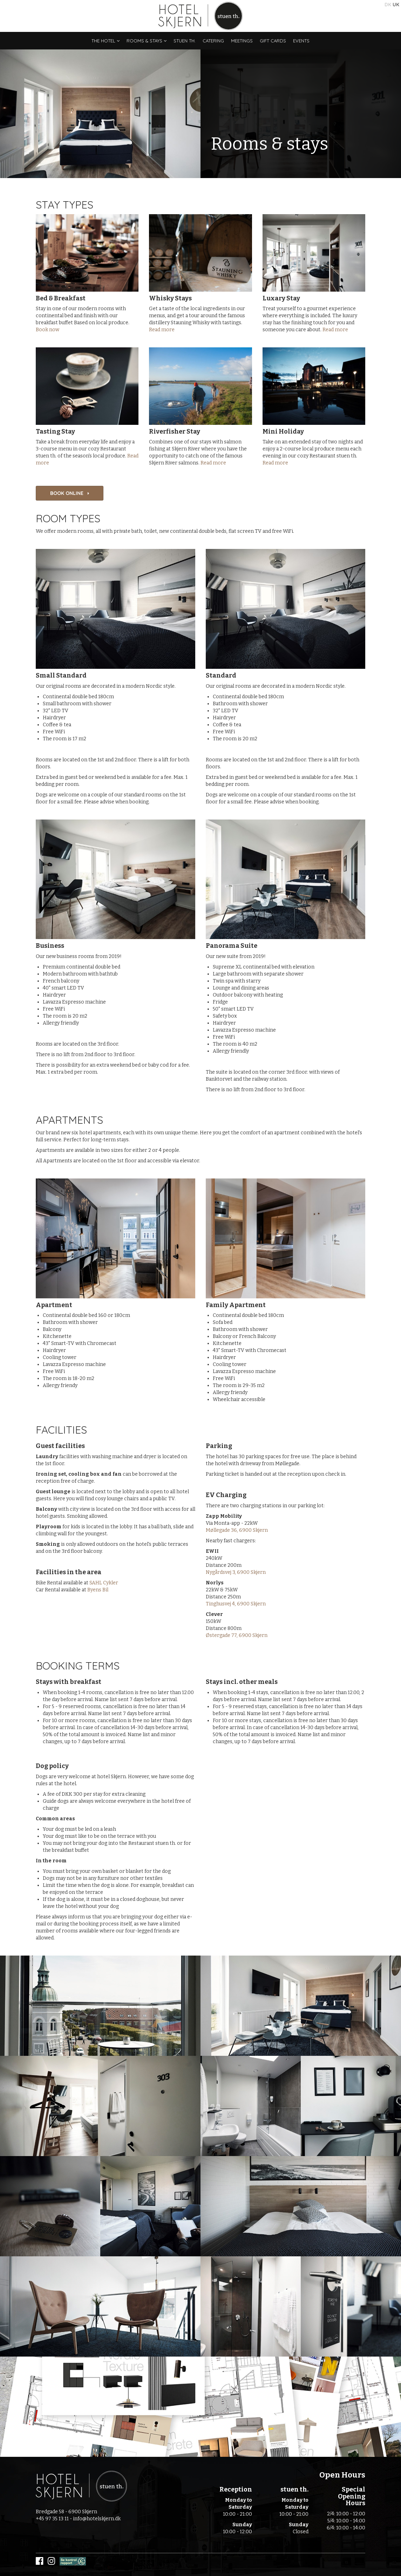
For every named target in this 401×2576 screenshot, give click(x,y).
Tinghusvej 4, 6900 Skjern (236, 1604)
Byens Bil (97, 1590)
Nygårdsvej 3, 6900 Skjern (236, 1572)
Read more (162, 330)
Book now (47, 330)
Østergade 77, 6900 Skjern (236, 1635)
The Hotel (105, 40)
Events (301, 40)
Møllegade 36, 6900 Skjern (237, 1530)
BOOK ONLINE (69, 493)
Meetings (242, 40)
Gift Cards (273, 40)
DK (388, 4)
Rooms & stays (146, 40)
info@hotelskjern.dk (97, 2519)
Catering (213, 40)
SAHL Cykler (103, 1583)
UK (396, 4)
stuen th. (185, 40)
